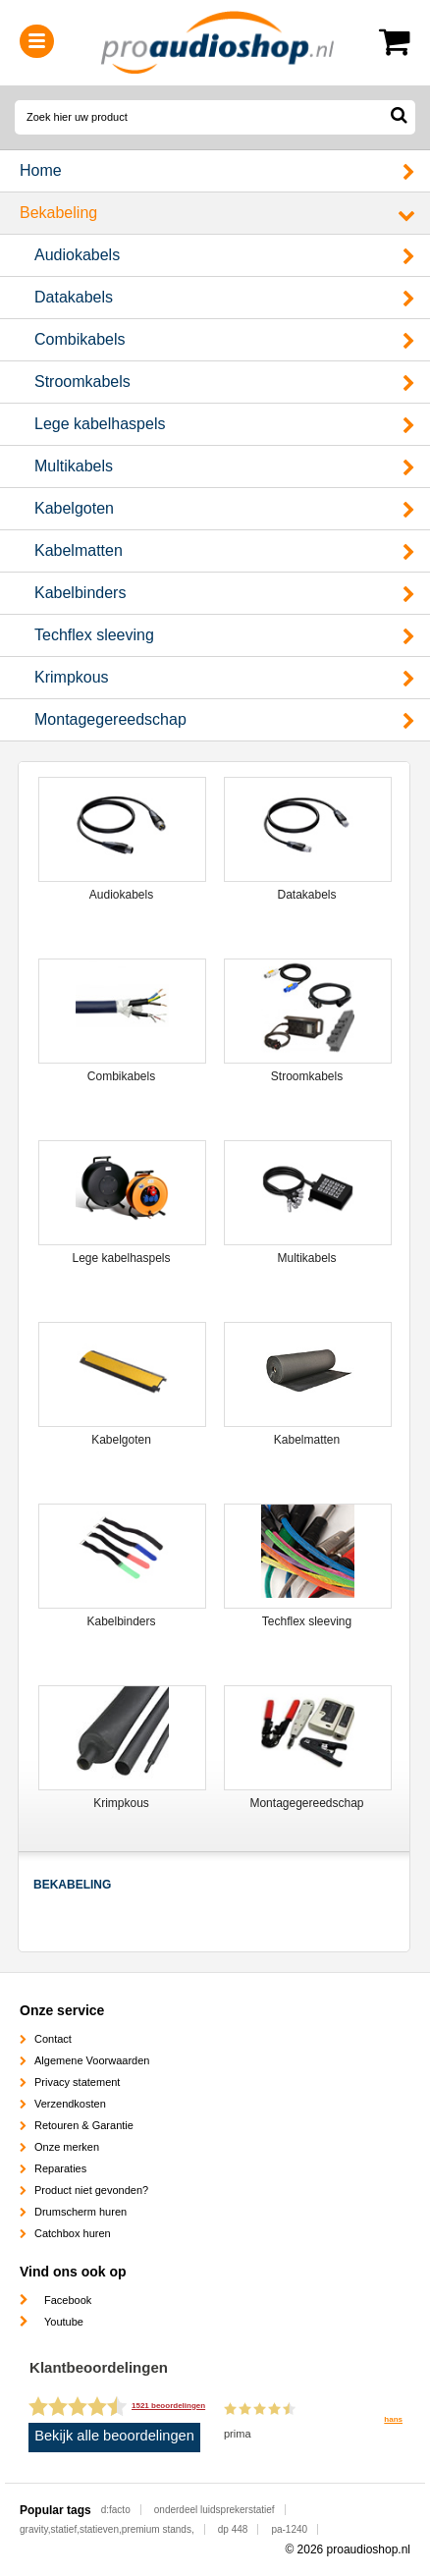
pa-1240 (289, 2529)
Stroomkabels (82, 381)
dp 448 (233, 2529)
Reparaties (60, 2168)
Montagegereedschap (110, 719)
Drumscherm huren (80, 2212)
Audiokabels (77, 255)
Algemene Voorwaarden (91, 2060)
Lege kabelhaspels (99, 423)
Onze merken (66, 2147)
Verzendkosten (70, 2104)
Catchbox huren (72, 2233)
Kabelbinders (80, 592)
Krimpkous (71, 677)
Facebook (67, 2300)
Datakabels (73, 297)
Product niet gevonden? (91, 2190)
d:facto (116, 2509)
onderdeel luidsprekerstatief (214, 2509)
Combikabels (79, 339)
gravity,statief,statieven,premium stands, (107, 2529)
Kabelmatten (78, 550)
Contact (53, 2039)
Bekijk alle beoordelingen (114, 2435)
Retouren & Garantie (84, 2125)
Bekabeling (58, 212)
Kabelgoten (74, 508)
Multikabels (73, 466)
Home (41, 170)
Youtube (63, 2322)
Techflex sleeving (94, 635)
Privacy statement (77, 2082)
